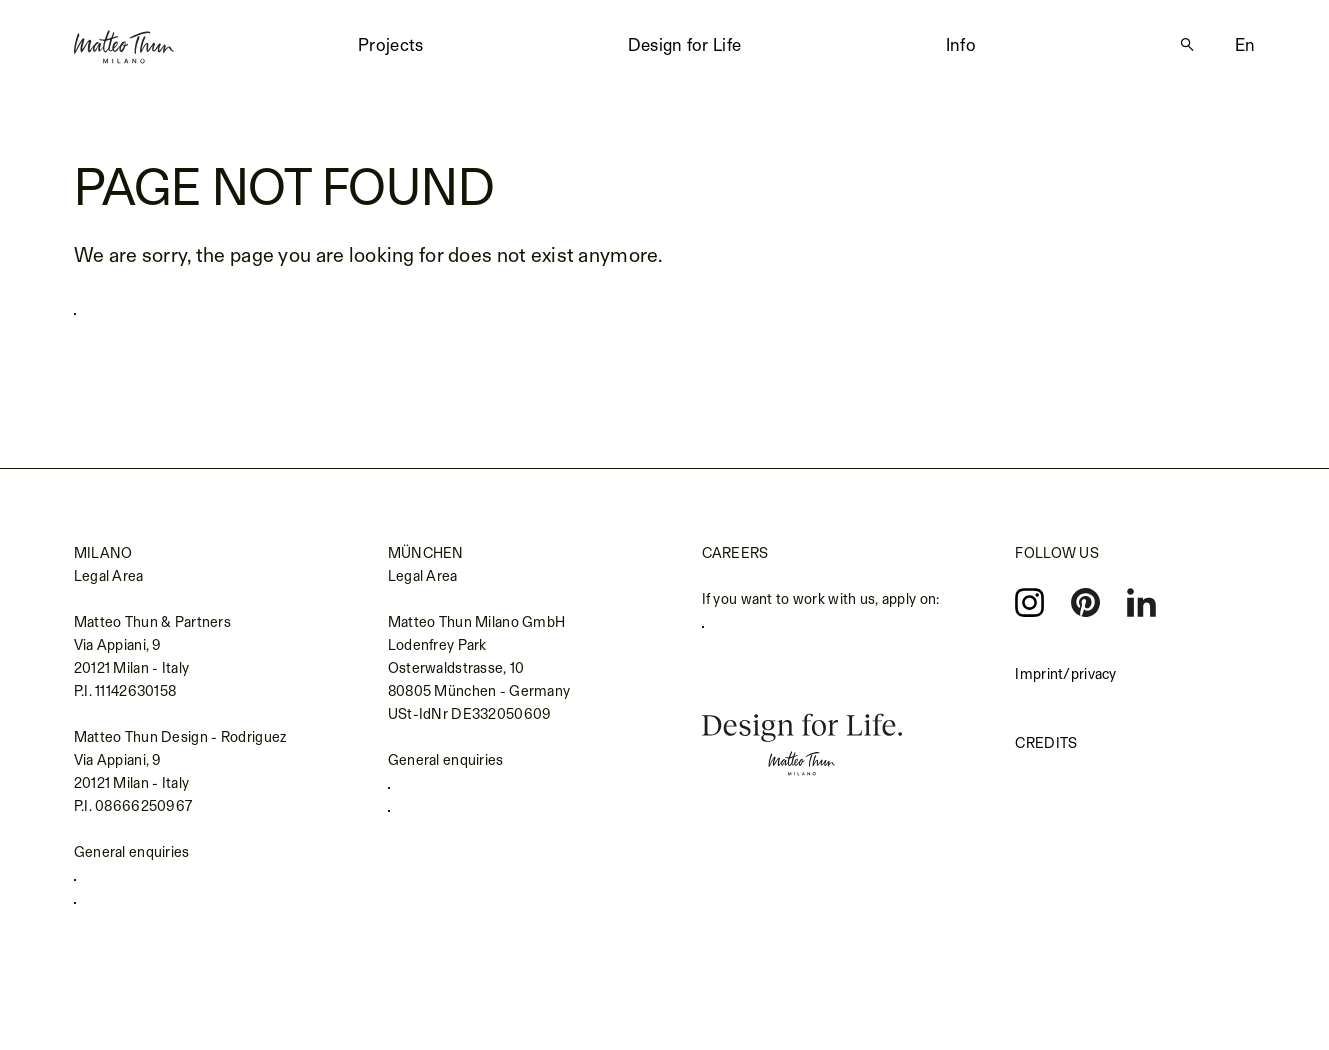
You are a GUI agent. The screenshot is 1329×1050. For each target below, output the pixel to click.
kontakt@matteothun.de (479, 824)
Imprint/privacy (1065, 675)
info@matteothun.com (159, 916)
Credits (1046, 744)
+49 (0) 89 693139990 (473, 792)
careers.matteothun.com (794, 631)
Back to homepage (173, 308)
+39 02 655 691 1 (141, 884)
